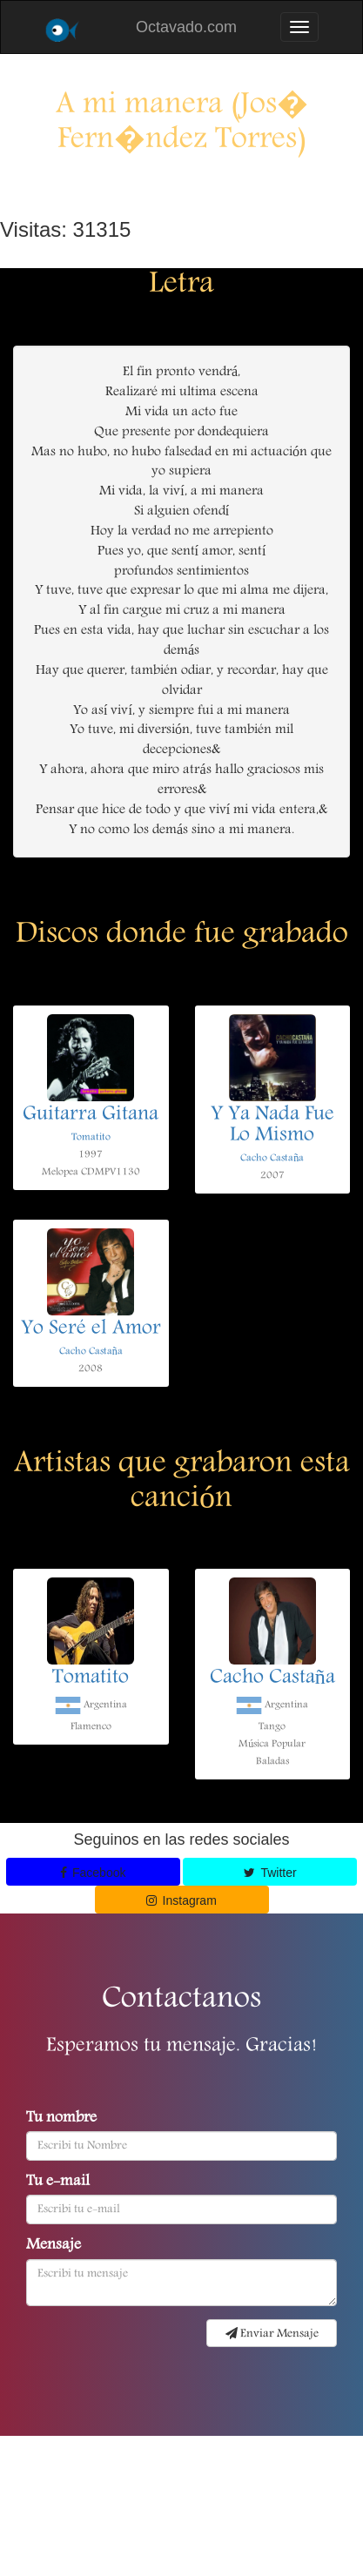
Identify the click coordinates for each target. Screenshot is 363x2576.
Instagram (181, 1900)
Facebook (93, 1873)
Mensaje (53, 2246)
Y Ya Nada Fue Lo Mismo (272, 1125)
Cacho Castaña (272, 1158)
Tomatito (91, 1137)
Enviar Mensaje (272, 2334)
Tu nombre (61, 2119)
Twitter (270, 1873)
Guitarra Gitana (90, 1115)
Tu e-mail (58, 2182)
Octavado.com (186, 27)
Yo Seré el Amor (91, 1329)
